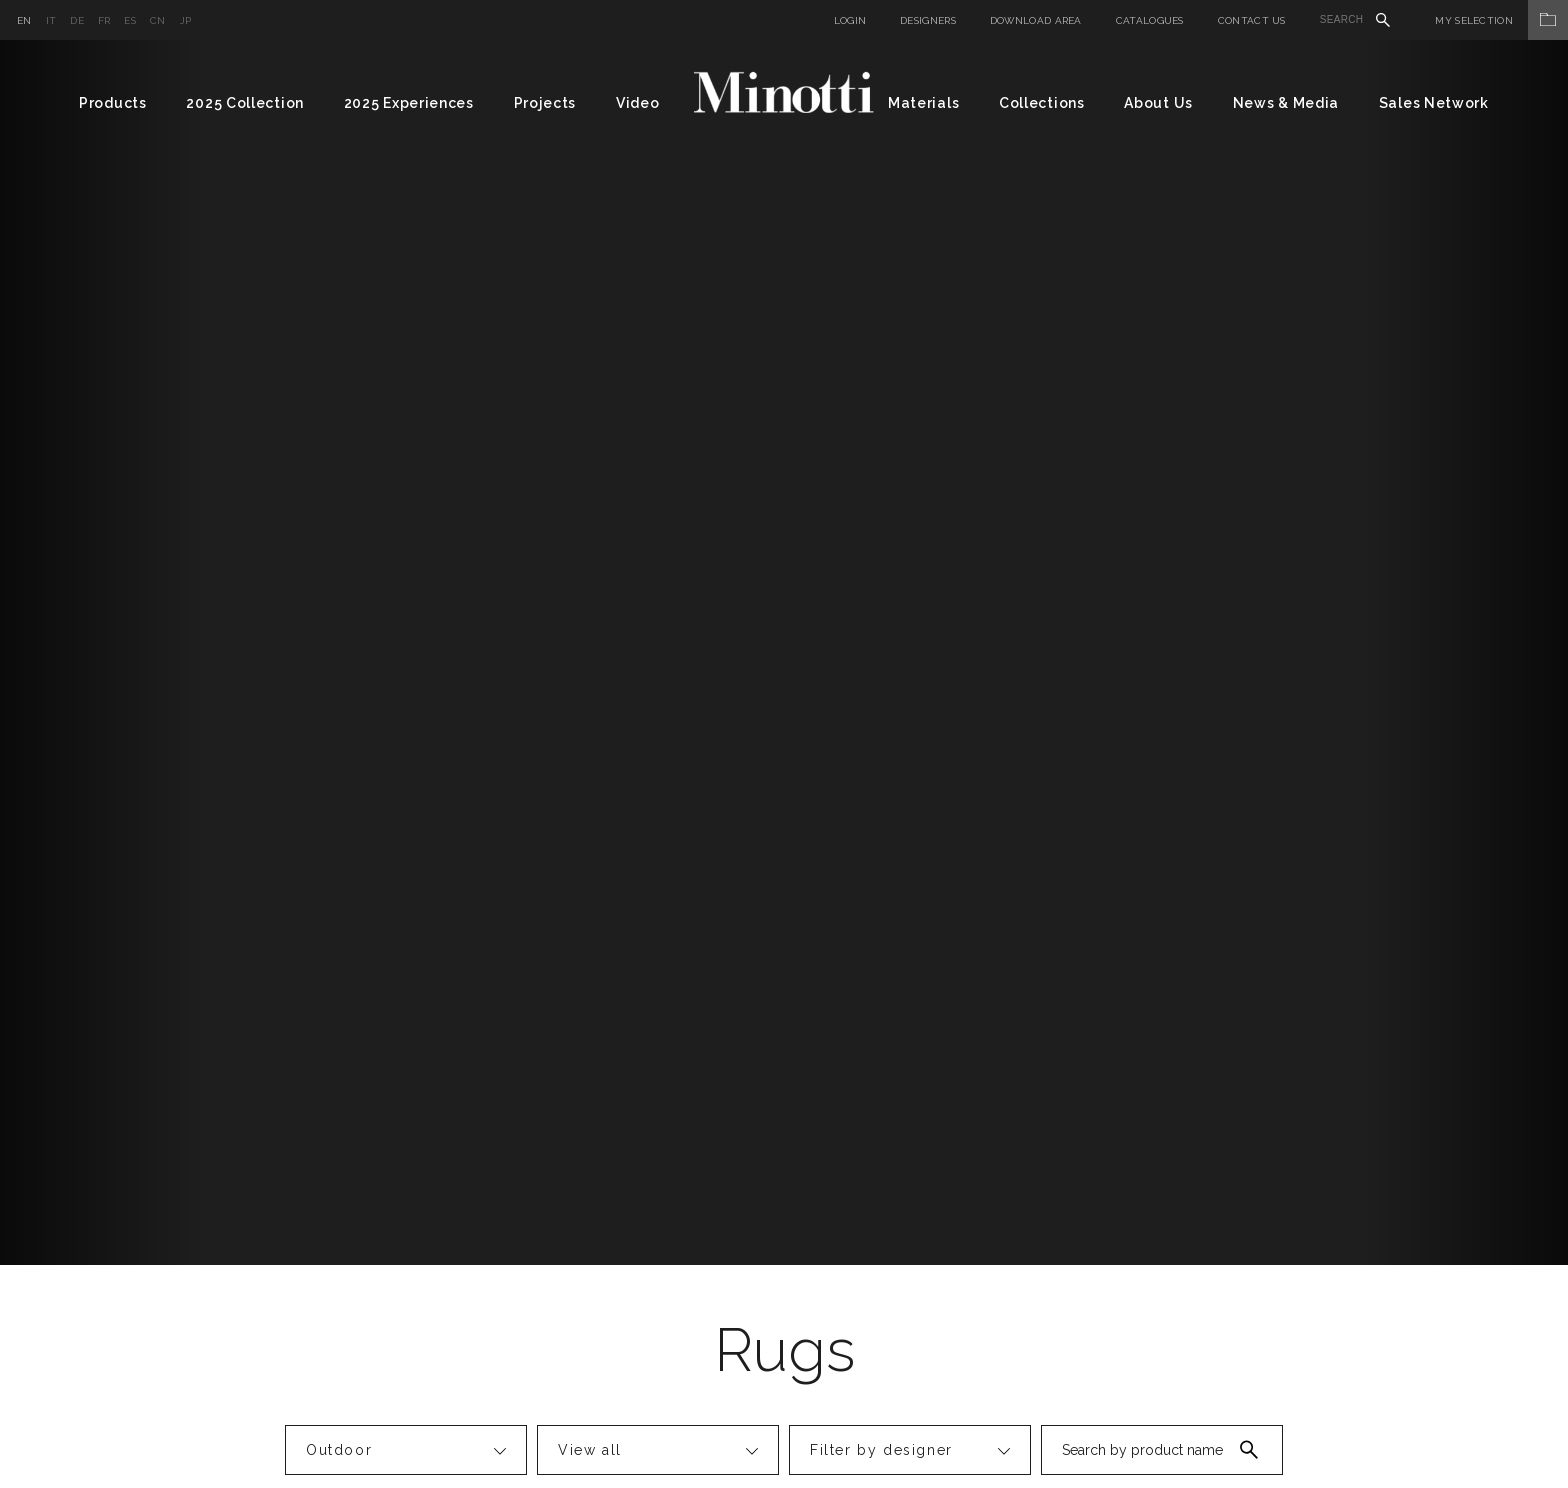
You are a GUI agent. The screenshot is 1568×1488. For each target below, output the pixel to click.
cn (158, 20)
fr (104, 20)
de (77, 20)
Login (850, 20)
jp (186, 20)
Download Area (1036, 20)
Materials (923, 103)
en (24, 20)
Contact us (1252, 20)
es (130, 20)
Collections (1042, 103)
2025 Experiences (409, 103)
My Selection (1501, 20)
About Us (1158, 103)
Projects (545, 103)
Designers (928, 20)
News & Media (1286, 103)
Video (638, 103)
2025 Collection (245, 103)
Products (113, 103)
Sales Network (1434, 103)
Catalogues (1150, 20)
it (51, 20)
